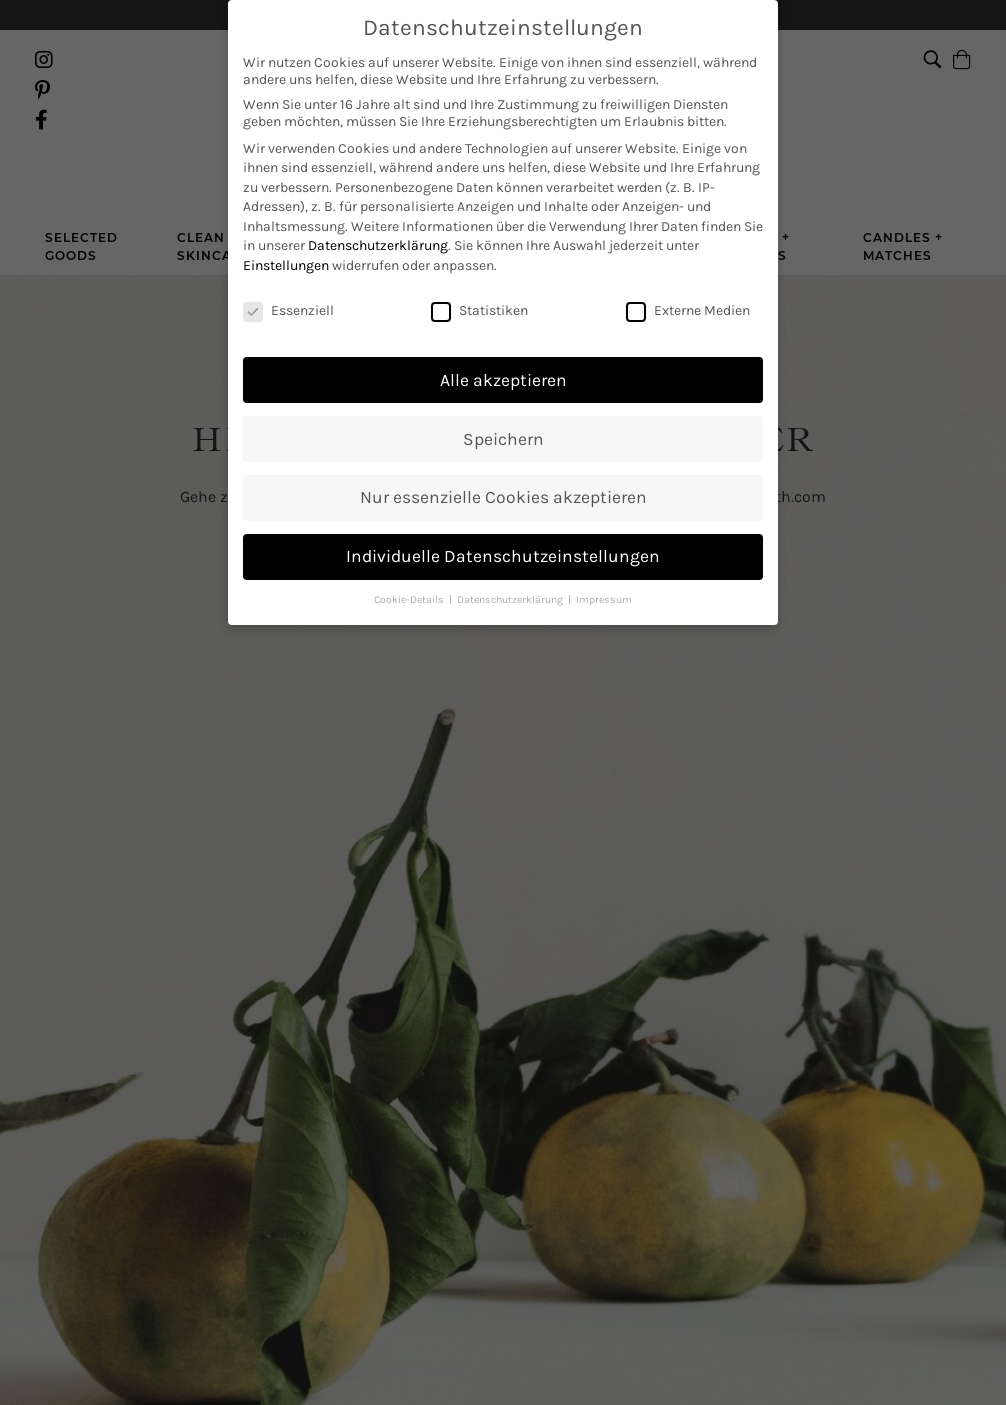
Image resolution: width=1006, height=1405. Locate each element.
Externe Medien (688, 292)
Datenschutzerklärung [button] (511, 581)
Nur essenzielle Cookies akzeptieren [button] (503, 479)
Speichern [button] (503, 420)
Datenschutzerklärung (378, 227)
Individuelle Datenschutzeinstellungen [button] (503, 538)
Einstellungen (286, 247)
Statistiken (479, 292)
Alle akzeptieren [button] (503, 361)
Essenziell (288, 292)
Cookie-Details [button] (410, 581)
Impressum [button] (604, 581)
